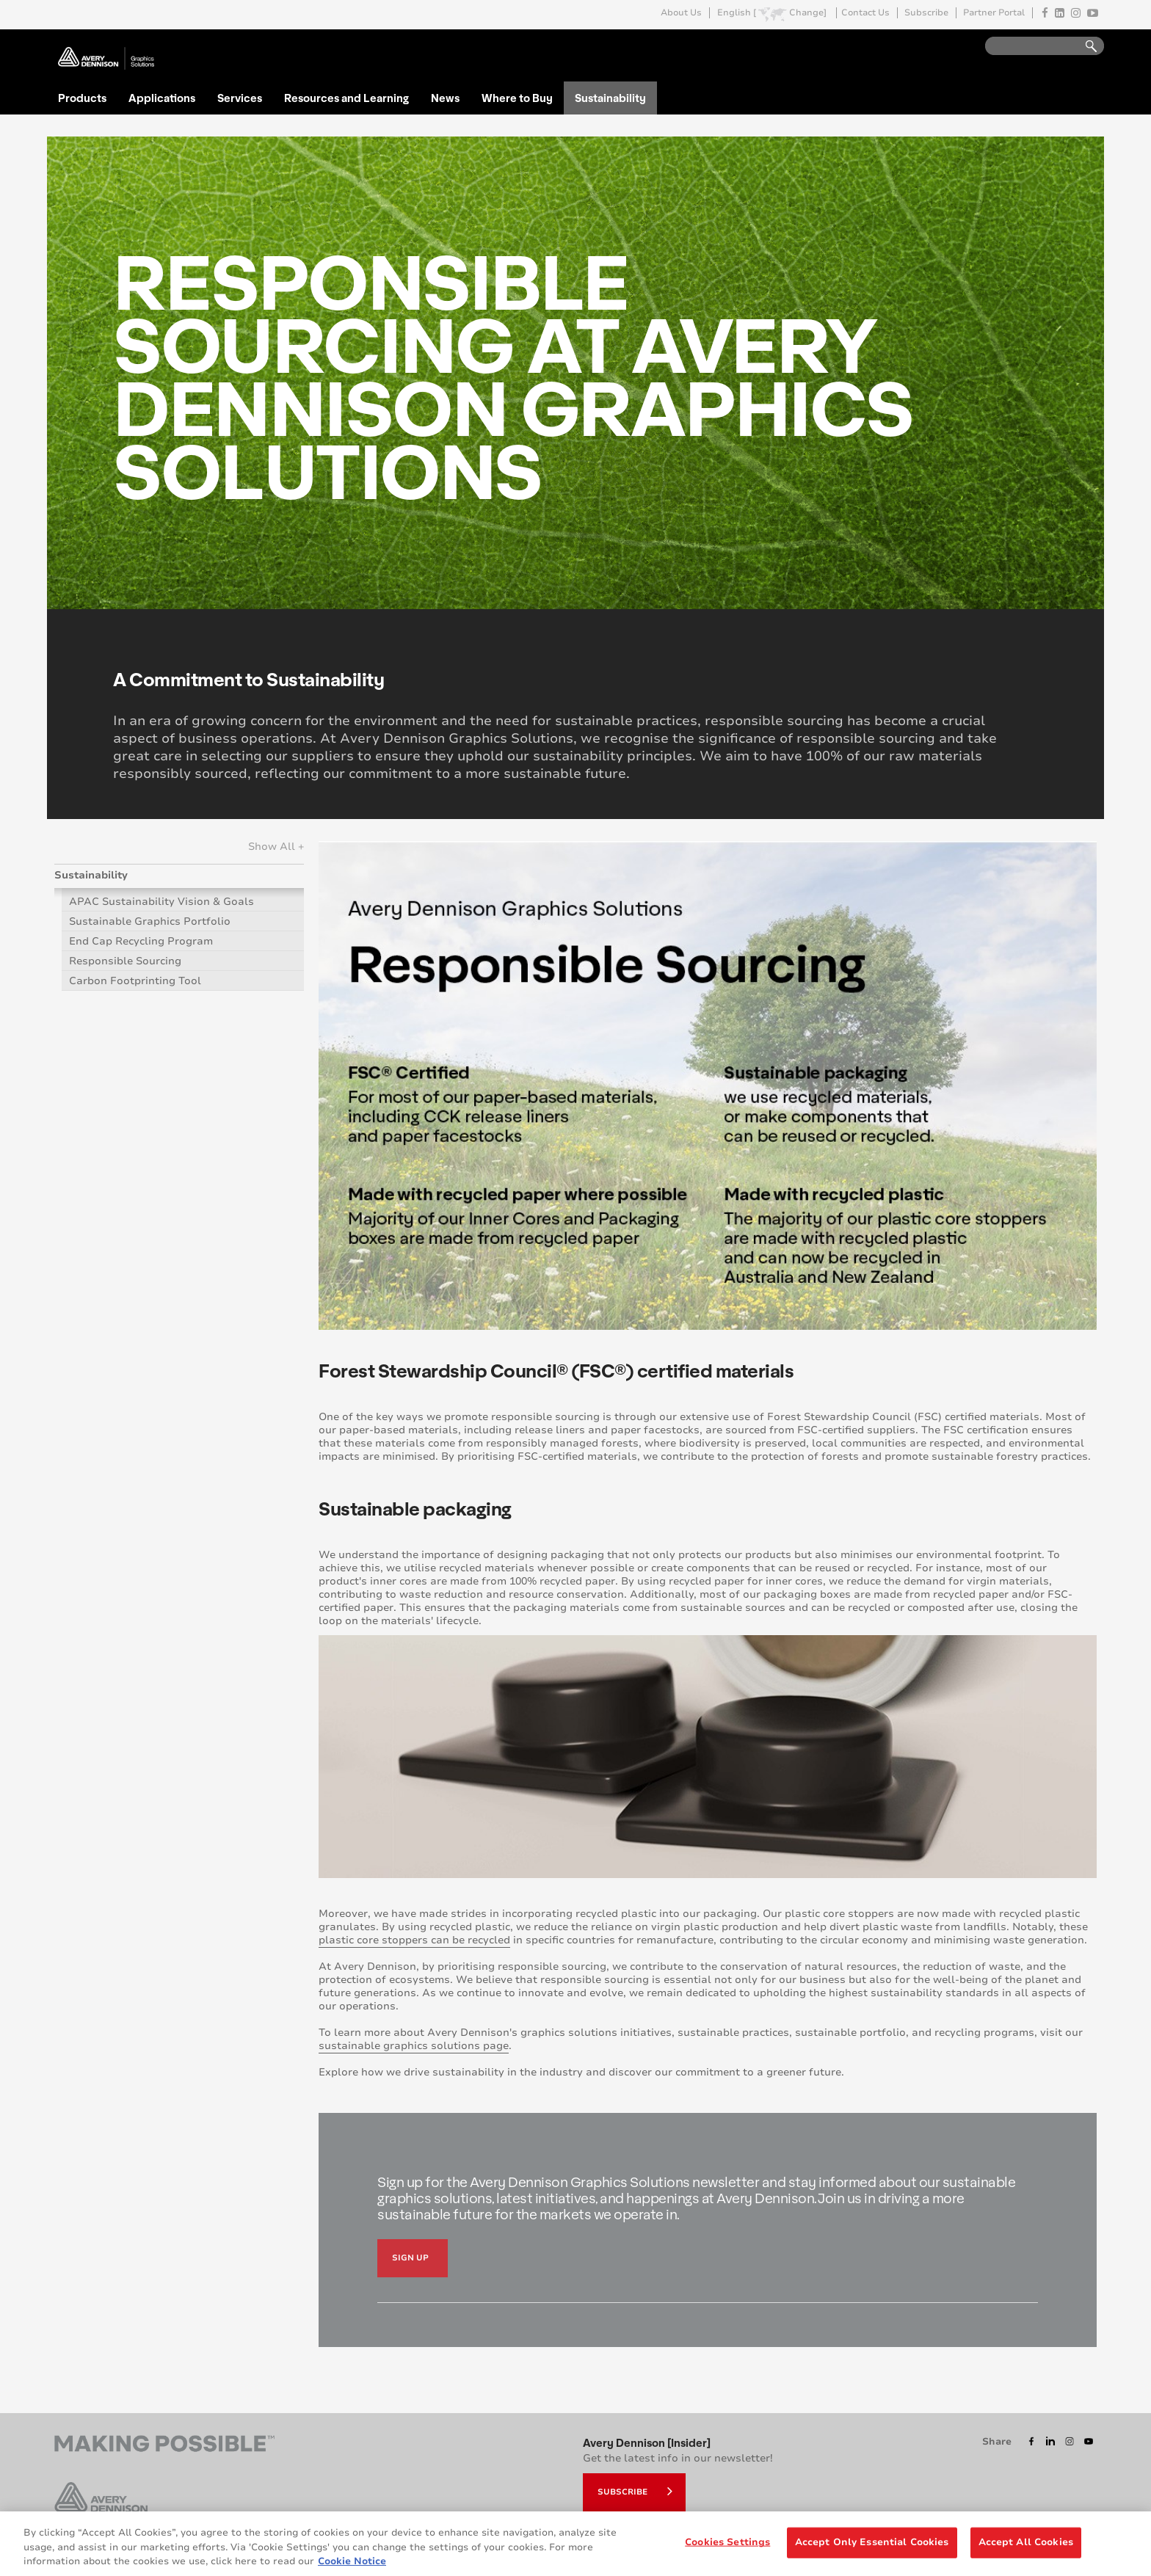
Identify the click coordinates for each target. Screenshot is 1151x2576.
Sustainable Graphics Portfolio (149, 921)
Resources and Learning (346, 97)
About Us (681, 12)
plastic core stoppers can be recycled (414, 1940)
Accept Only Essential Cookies (872, 2548)
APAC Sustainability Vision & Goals (161, 902)
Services (239, 97)
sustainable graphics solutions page (414, 2046)
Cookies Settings (727, 2548)
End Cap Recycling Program (141, 941)
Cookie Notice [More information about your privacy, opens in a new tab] (352, 2567)
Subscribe (926, 12)
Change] (808, 12)
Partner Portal (994, 12)
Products (82, 97)
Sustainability (610, 97)
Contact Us (865, 12)
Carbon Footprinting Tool (135, 981)
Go (1084, 47)
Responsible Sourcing (125, 961)
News (445, 97)
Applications (161, 97)
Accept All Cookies (1025, 2548)
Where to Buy (517, 97)
